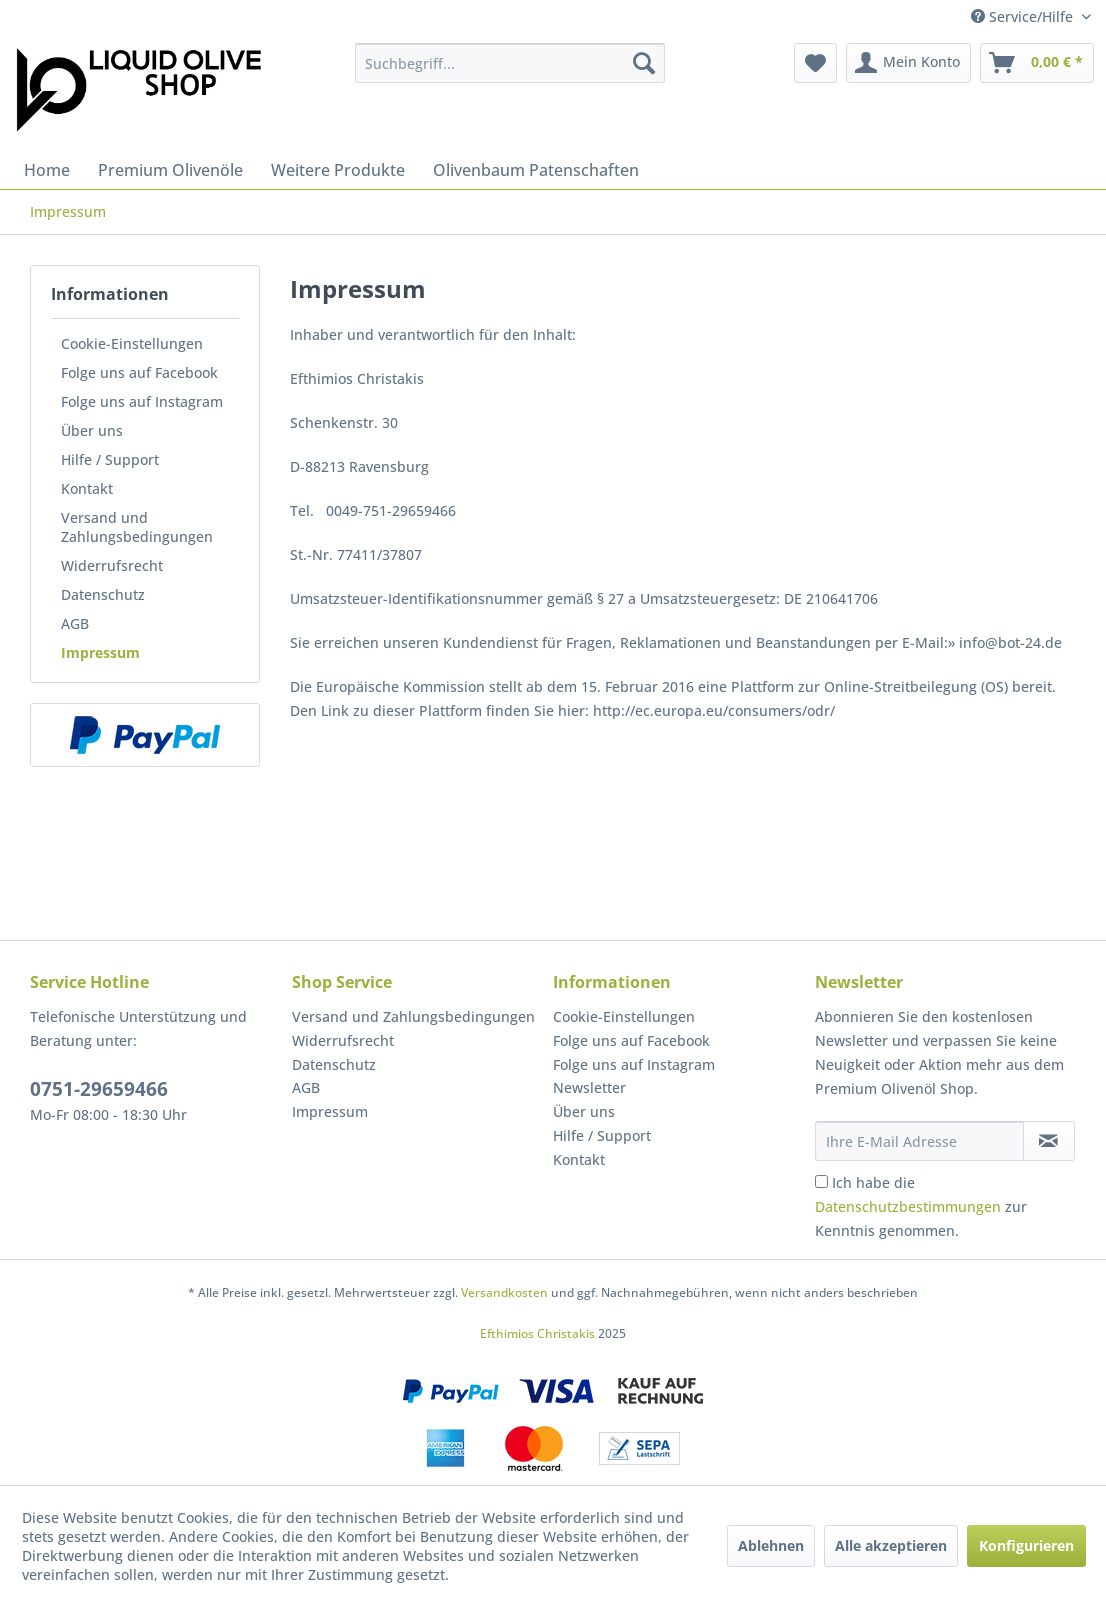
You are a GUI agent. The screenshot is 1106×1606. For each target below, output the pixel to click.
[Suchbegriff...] (510, 63)
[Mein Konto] (908, 63)
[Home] (47, 170)
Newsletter (589, 1087)
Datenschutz (103, 594)
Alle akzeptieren (891, 1545)
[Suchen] (644, 63)
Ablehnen (771, 1545)
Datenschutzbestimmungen (908, 1206)
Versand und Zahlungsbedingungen (137, 527)
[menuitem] (510, 63)
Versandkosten (504, 1292)
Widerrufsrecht (112, 565)
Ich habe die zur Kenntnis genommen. (921, 1206)
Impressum (100, 652)
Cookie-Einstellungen (132, 343)
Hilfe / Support (110, 459)
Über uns (92, 430)
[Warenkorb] (1037, 63)
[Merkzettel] (815, 63)
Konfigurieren (1026, 1545)
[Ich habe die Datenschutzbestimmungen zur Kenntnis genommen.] (821, 1181)
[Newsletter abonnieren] (1049, 1141)
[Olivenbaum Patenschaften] (536, 170)
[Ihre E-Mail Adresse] (919, 1141)
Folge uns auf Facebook (139, 372)
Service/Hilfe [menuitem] (1024, 16)
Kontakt (87, 488)
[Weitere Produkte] (338, 170)
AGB (75, 623)
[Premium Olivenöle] (170, 170)
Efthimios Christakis (537, 1333)
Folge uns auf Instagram (142, 401)
